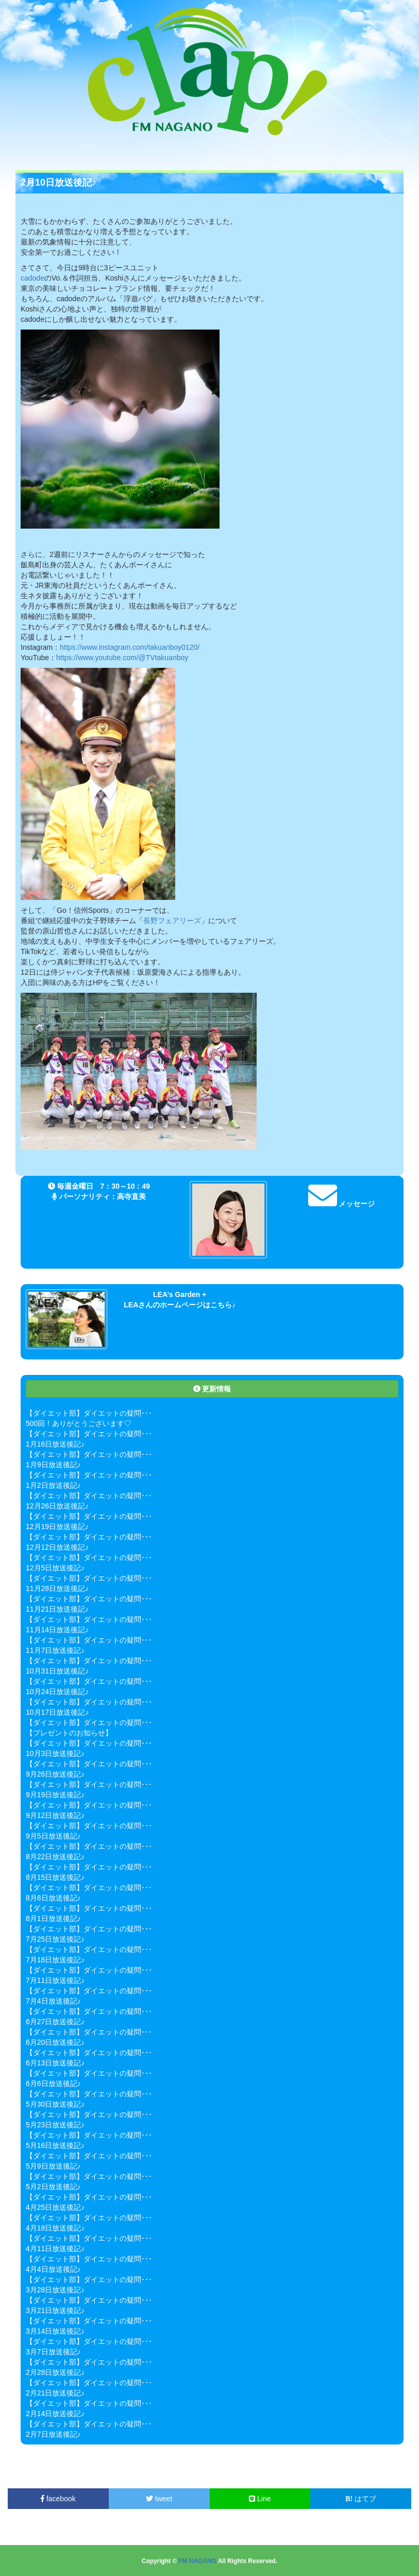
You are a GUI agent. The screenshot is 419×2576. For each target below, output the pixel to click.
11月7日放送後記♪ (55, 1650)
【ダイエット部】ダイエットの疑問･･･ (89, 1413)
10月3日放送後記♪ (55, 1753)
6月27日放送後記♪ (55, 2021)
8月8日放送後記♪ (53, 1898)
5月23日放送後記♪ (55, 2125)
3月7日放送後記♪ (53, 2352)
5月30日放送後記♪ (55, 2104)
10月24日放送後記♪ (57, 1691)
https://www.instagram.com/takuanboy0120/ (129, 647)
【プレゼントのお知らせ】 (69, 1733)
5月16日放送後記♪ (55, 2145)
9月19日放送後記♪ (55, 1795)
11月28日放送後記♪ (57, 1588)
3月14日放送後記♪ (55, 2331)
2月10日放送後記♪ (58, 182)
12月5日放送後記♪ (55, 1568)
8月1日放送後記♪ (53, 1918)
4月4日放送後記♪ (53, 2269)
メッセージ (341, 1204)
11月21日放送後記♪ (57, 1609)
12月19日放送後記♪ (57, 1526)
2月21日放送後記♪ (55, 2393)
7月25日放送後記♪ (55, 1939)
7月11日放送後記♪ (55, 1980)
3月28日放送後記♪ (55, 2290)
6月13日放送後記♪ (55, 2063)
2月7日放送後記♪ (53, 2434)
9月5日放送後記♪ (53, 1836)
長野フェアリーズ (172, 920)
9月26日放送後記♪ (55, 1774)
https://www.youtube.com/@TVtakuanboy (122, 657)
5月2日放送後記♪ (53, 2187)
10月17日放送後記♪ (57, 1712)
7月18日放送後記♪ (55, 1960)
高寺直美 (131, 1196)
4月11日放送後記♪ (55, 2248)
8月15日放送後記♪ (55, 1877)
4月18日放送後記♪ (55, 2228)
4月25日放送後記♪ (55, 2207)
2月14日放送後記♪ (55, 2413)
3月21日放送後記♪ (55, 2310)
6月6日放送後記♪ (53, 2083)
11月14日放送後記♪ (57, 1630)
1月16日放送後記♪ (55, 1444)
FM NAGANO (197, 2561)
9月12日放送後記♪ (55, 1815)
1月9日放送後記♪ (53, 1465)
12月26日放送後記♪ (57, 1506)
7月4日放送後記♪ (53, 2001)
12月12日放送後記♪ (57, 1547)
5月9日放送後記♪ (53, 2166)
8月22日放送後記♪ (55, 1856)
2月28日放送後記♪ (55, 2372)
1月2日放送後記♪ (53, 1485)
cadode (32, 278)
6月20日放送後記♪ (55, 2042)
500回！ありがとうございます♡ (78, 1423)
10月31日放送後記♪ (57, 1671)
